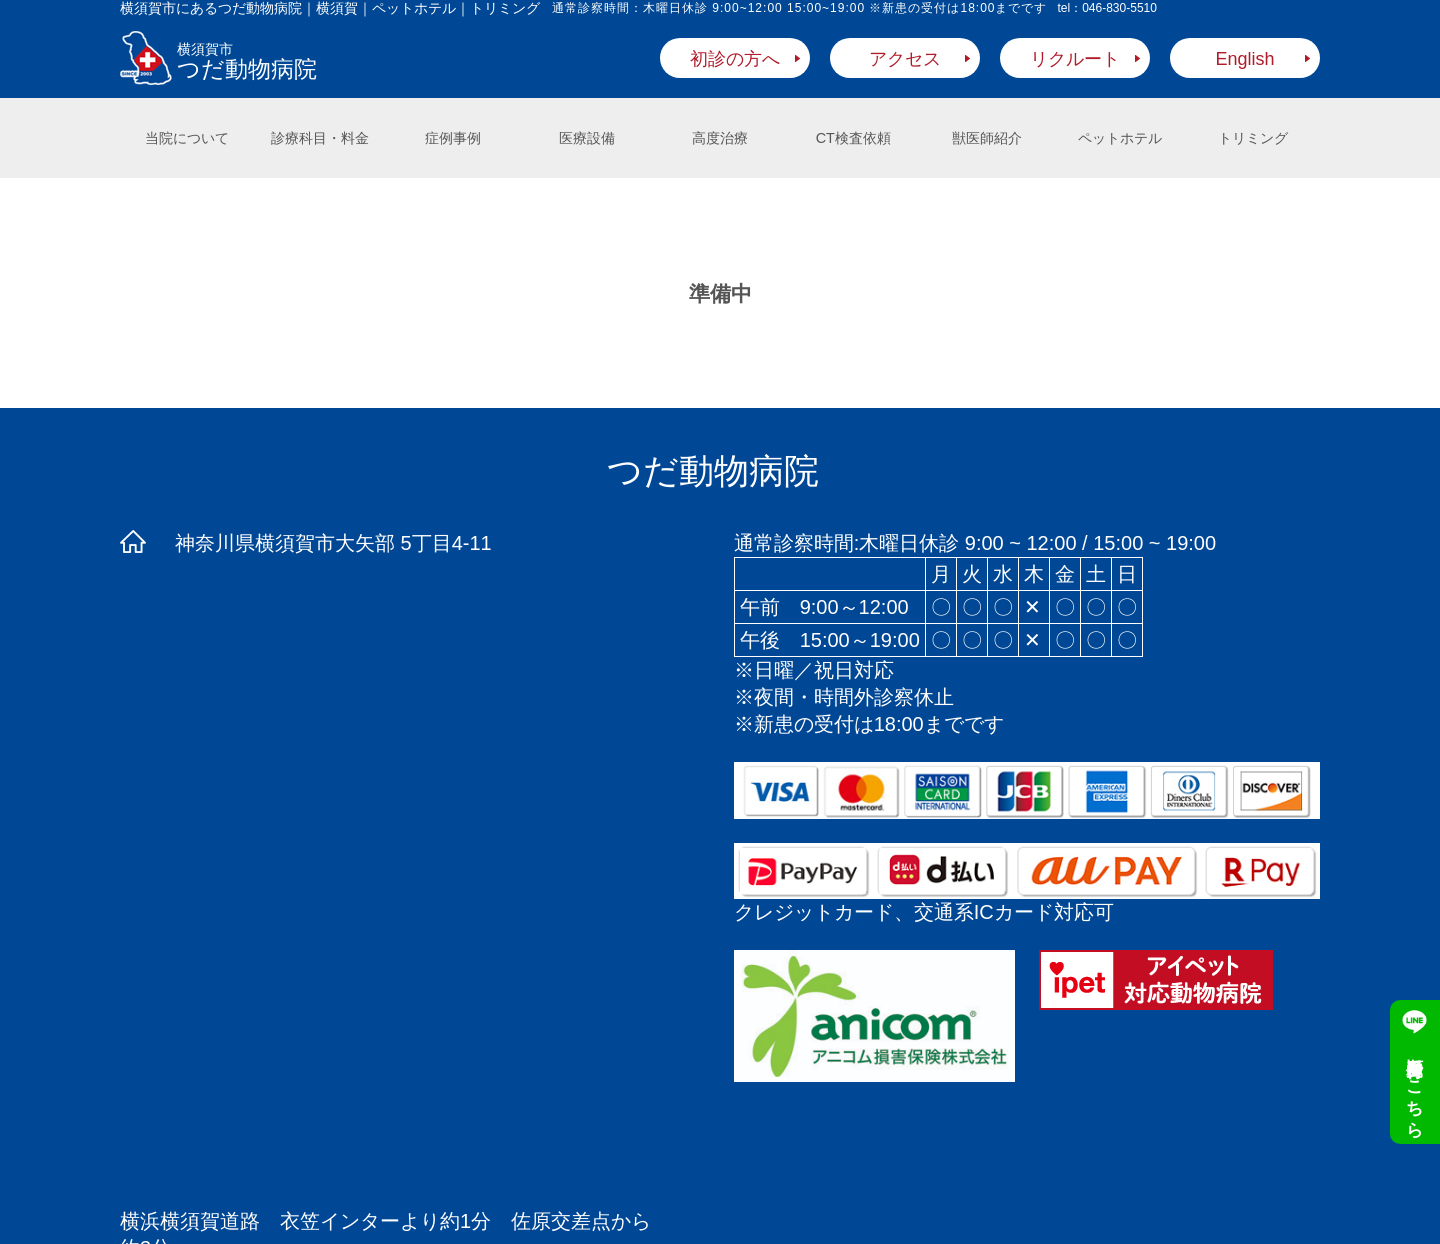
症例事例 (453, 138)
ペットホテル (1120, 138)
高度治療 (720, 138)
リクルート (1075, 59)
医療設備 (587, 138)
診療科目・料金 (320, 138)
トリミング (1253, 138)
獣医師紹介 (987, 138)
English (1244, 59)
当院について (187, 138)
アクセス (905, 59)
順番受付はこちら (1415, 1087)
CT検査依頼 (853, 138)
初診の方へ (735, 59)
